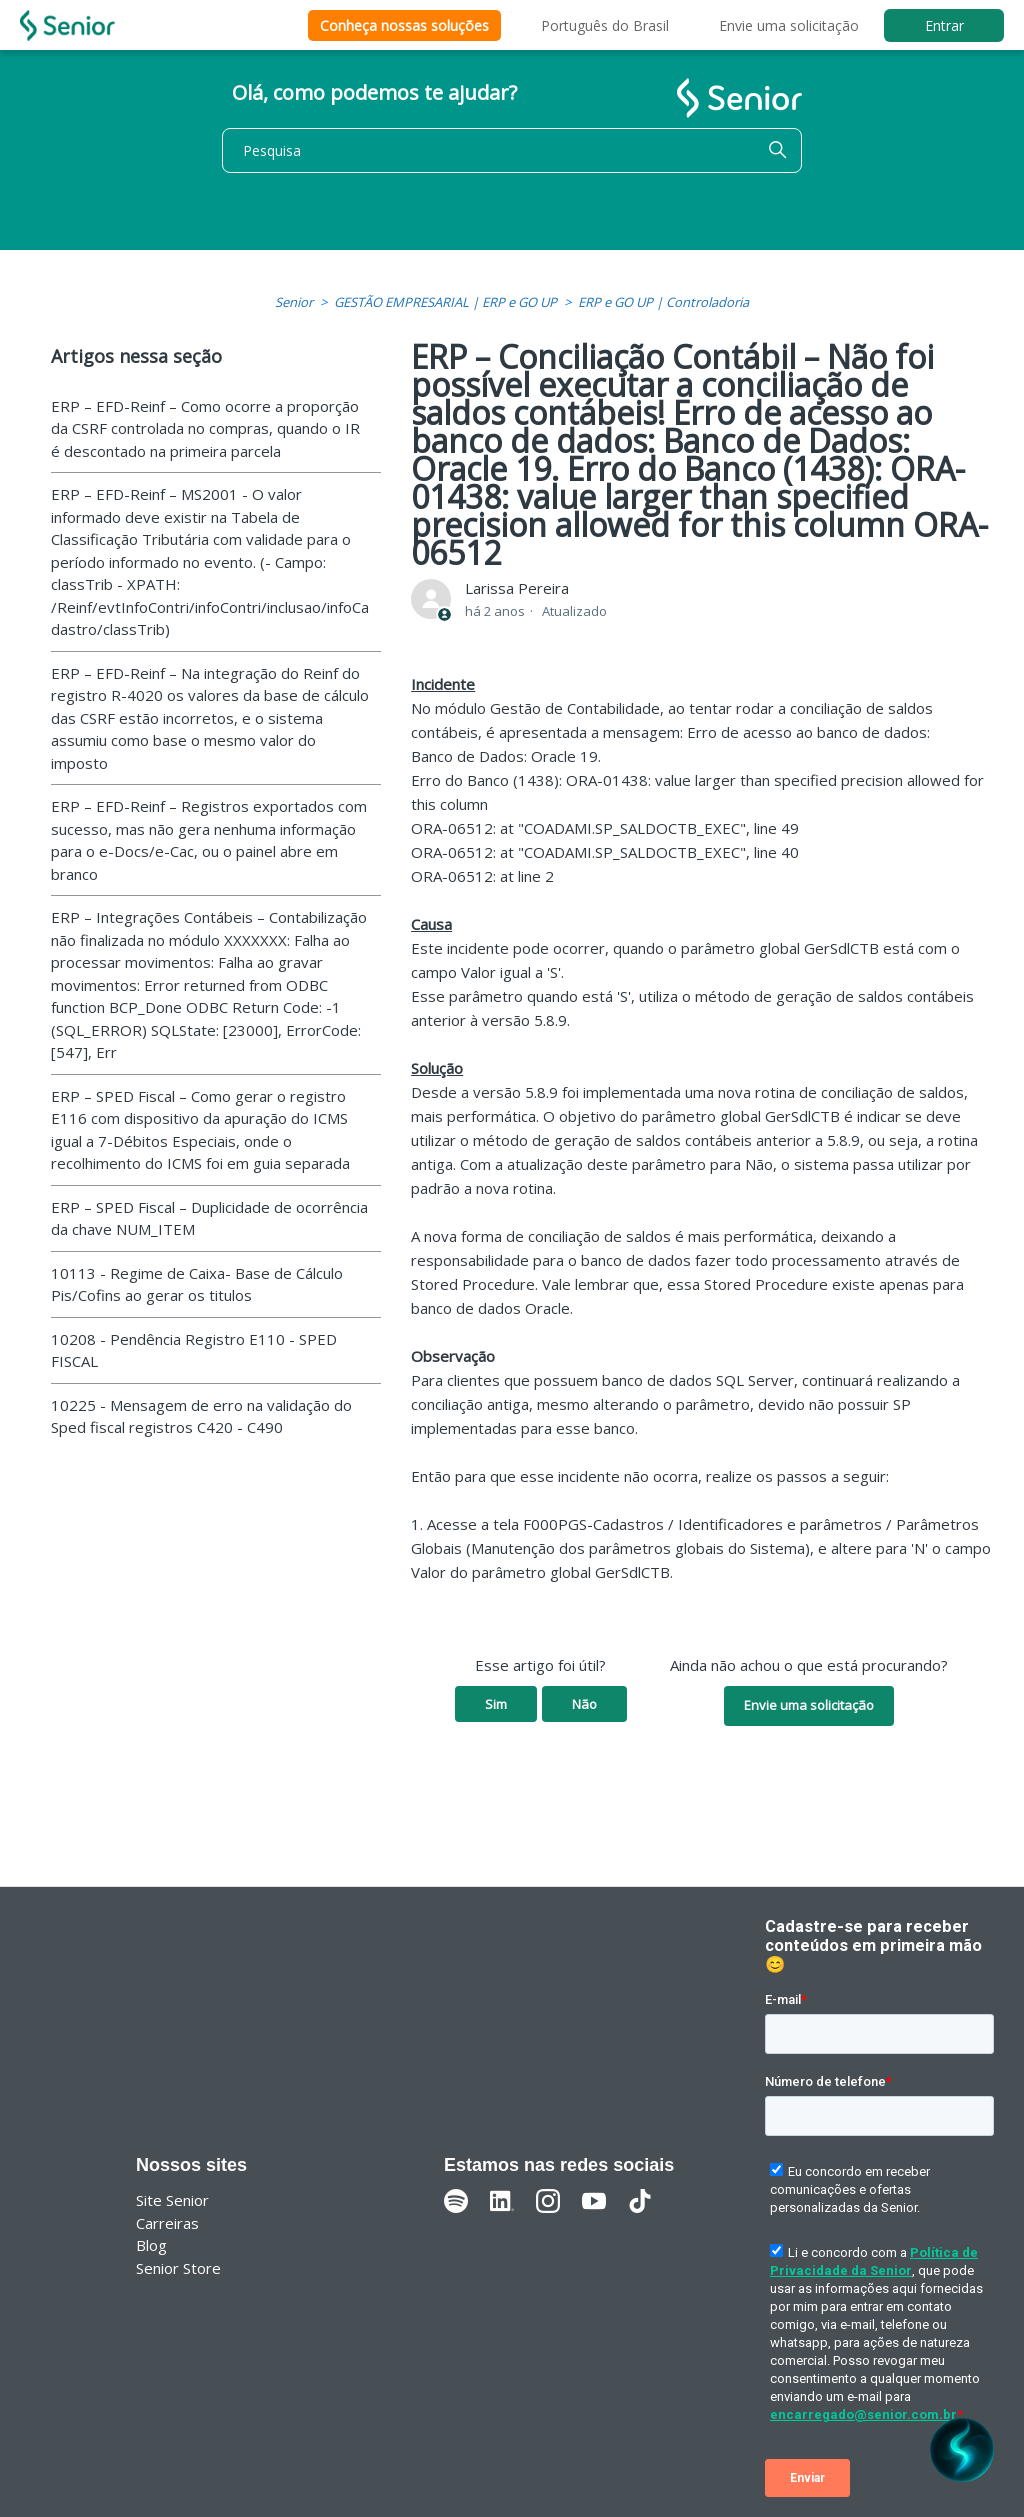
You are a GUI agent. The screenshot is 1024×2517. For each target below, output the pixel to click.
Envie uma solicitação (789, 25)
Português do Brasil (605, 25)
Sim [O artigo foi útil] (496, 1704)
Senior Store (178, 2268)
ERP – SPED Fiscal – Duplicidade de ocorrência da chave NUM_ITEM (209, 1218)
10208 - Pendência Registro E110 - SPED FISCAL (194, 1350)
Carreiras (167, 2223)
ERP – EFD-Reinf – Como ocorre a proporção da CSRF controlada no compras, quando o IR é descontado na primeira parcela (205, 428)
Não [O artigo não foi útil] (584, 1704)
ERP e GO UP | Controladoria (663, 302)
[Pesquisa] (512, 150)
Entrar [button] (944, 25)
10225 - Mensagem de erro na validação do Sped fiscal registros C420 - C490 (201, 1416)
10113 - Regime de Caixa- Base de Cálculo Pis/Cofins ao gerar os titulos (197, 1284)
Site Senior (172, 2200)
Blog (151, 2245)
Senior (294, 302)
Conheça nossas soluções (404, 25)
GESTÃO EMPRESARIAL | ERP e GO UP (445, 302)
